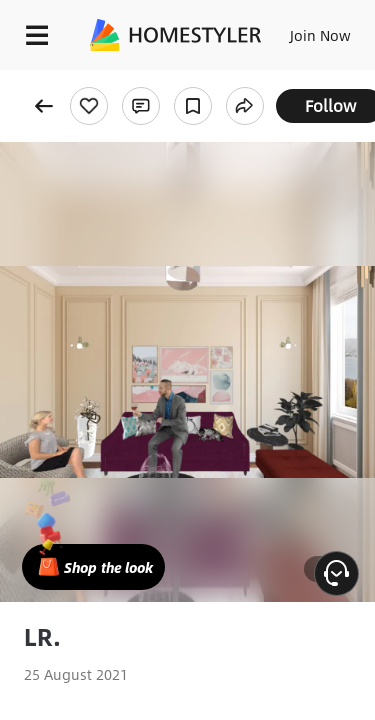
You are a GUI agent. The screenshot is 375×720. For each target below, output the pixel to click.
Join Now (320, 35)
